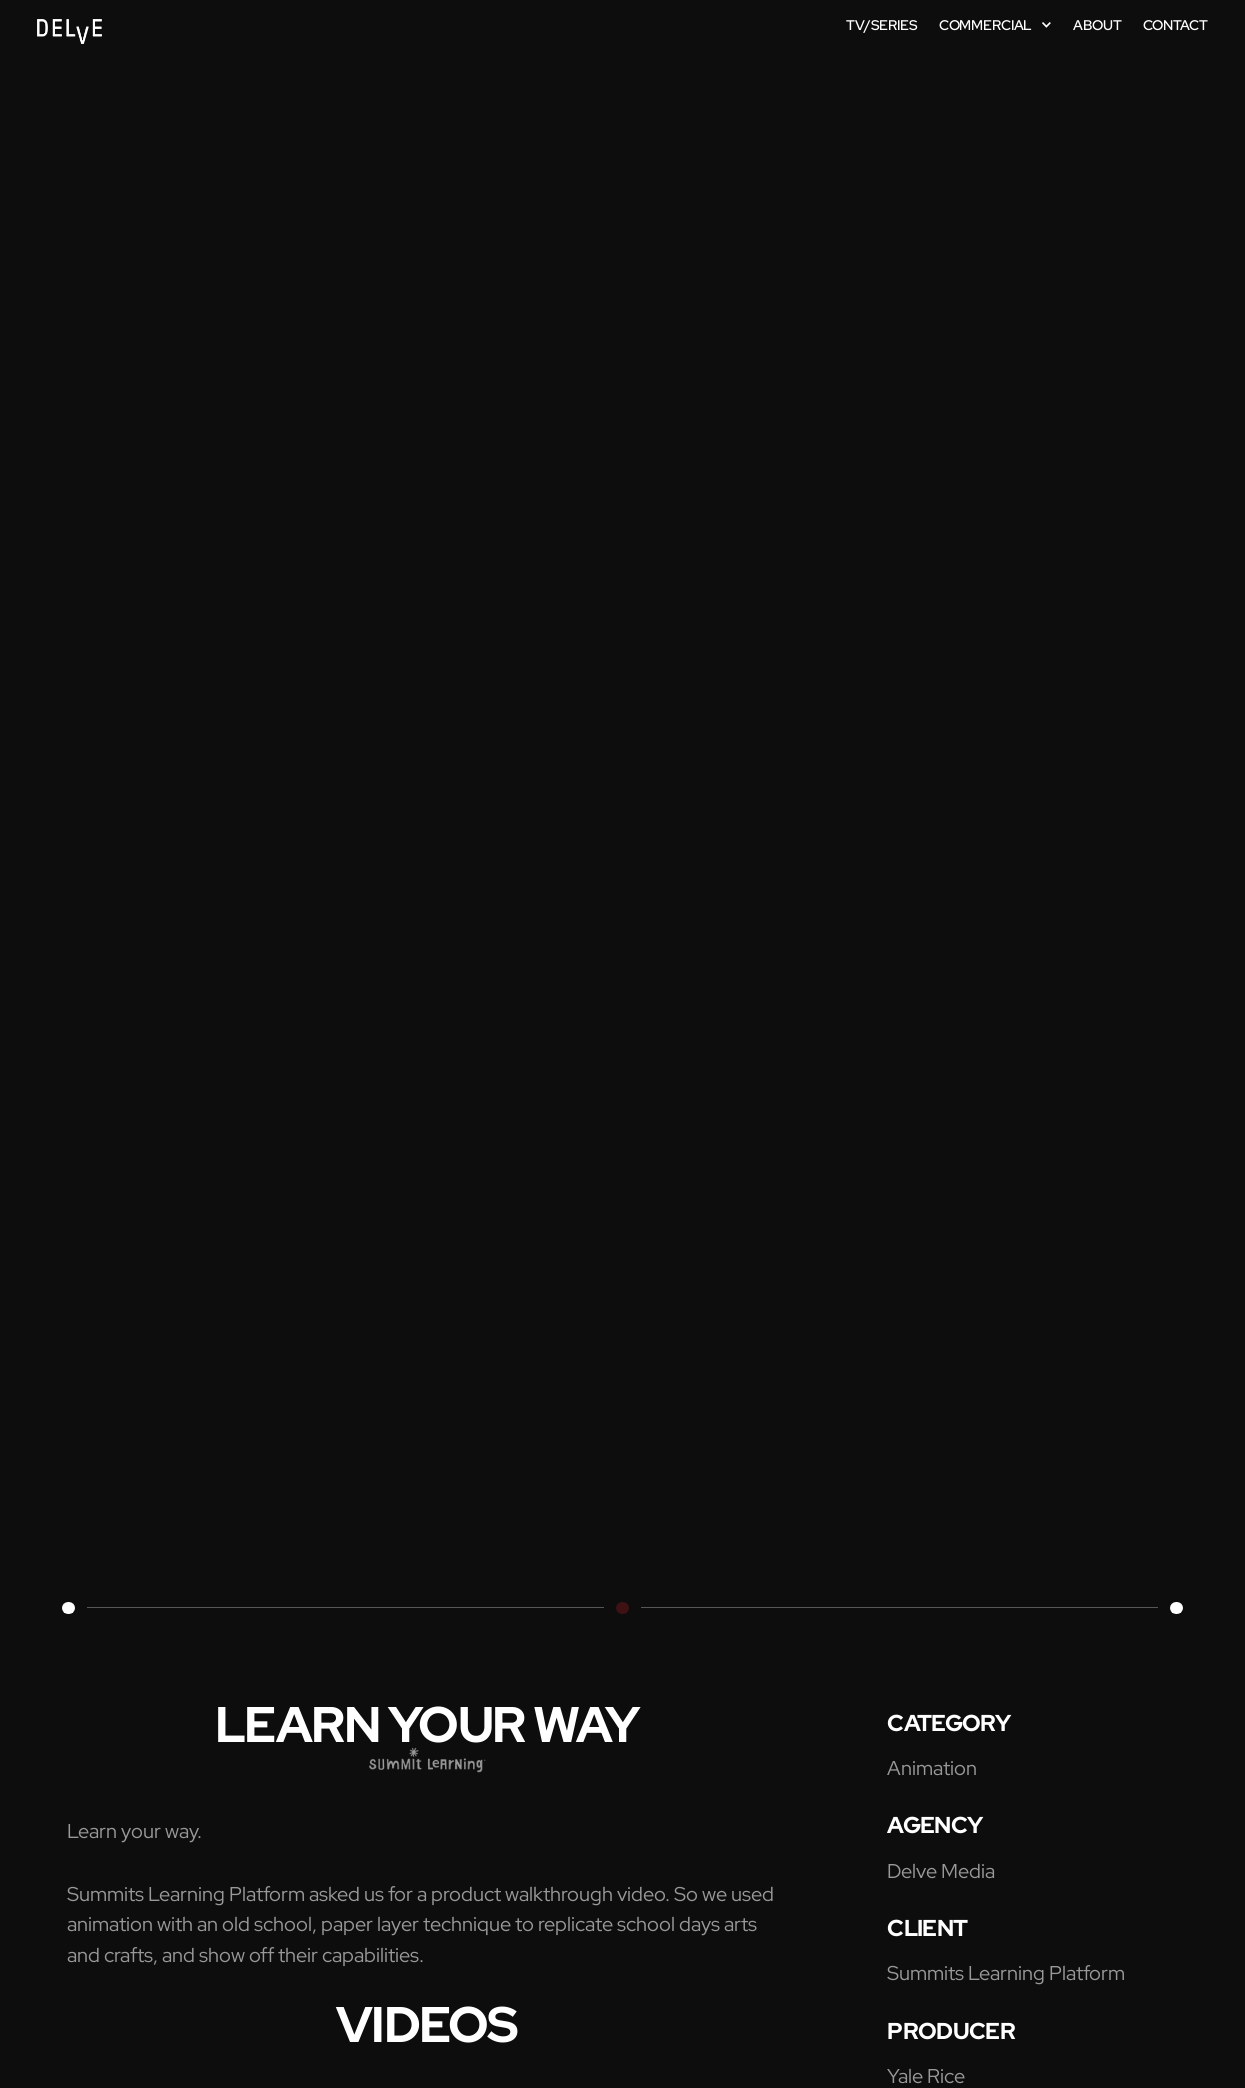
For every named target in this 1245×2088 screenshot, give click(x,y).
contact (1175, 25)
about (1097, 25)
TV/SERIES (882, 25)
